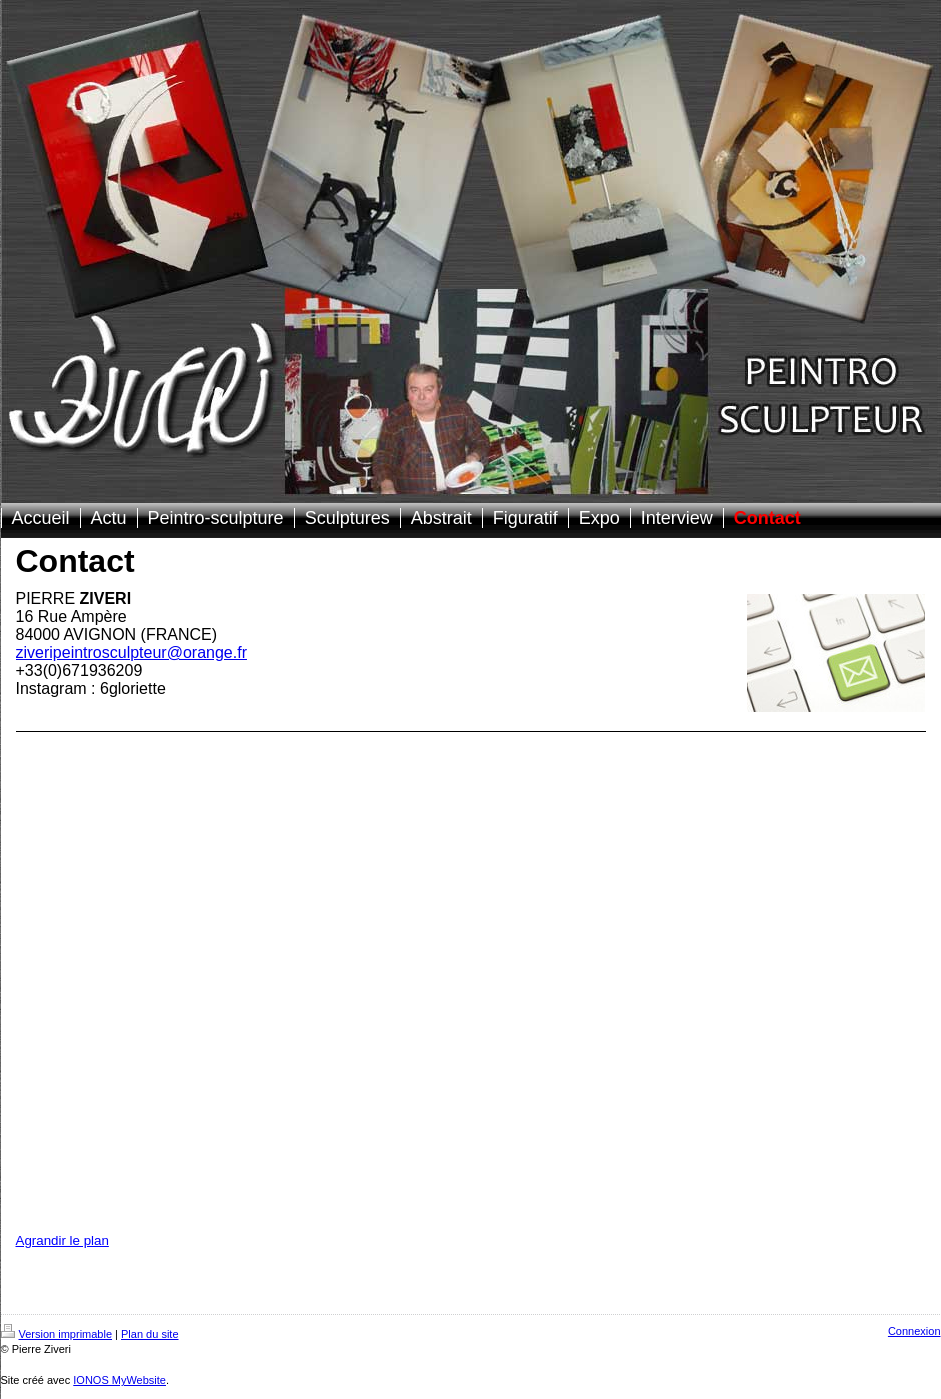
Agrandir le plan (62, 1240)
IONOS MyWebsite (119, 1380)
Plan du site (149, 1334)
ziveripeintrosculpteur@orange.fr (131, 652)
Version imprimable (57, 1334)
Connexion (914, 1331)
